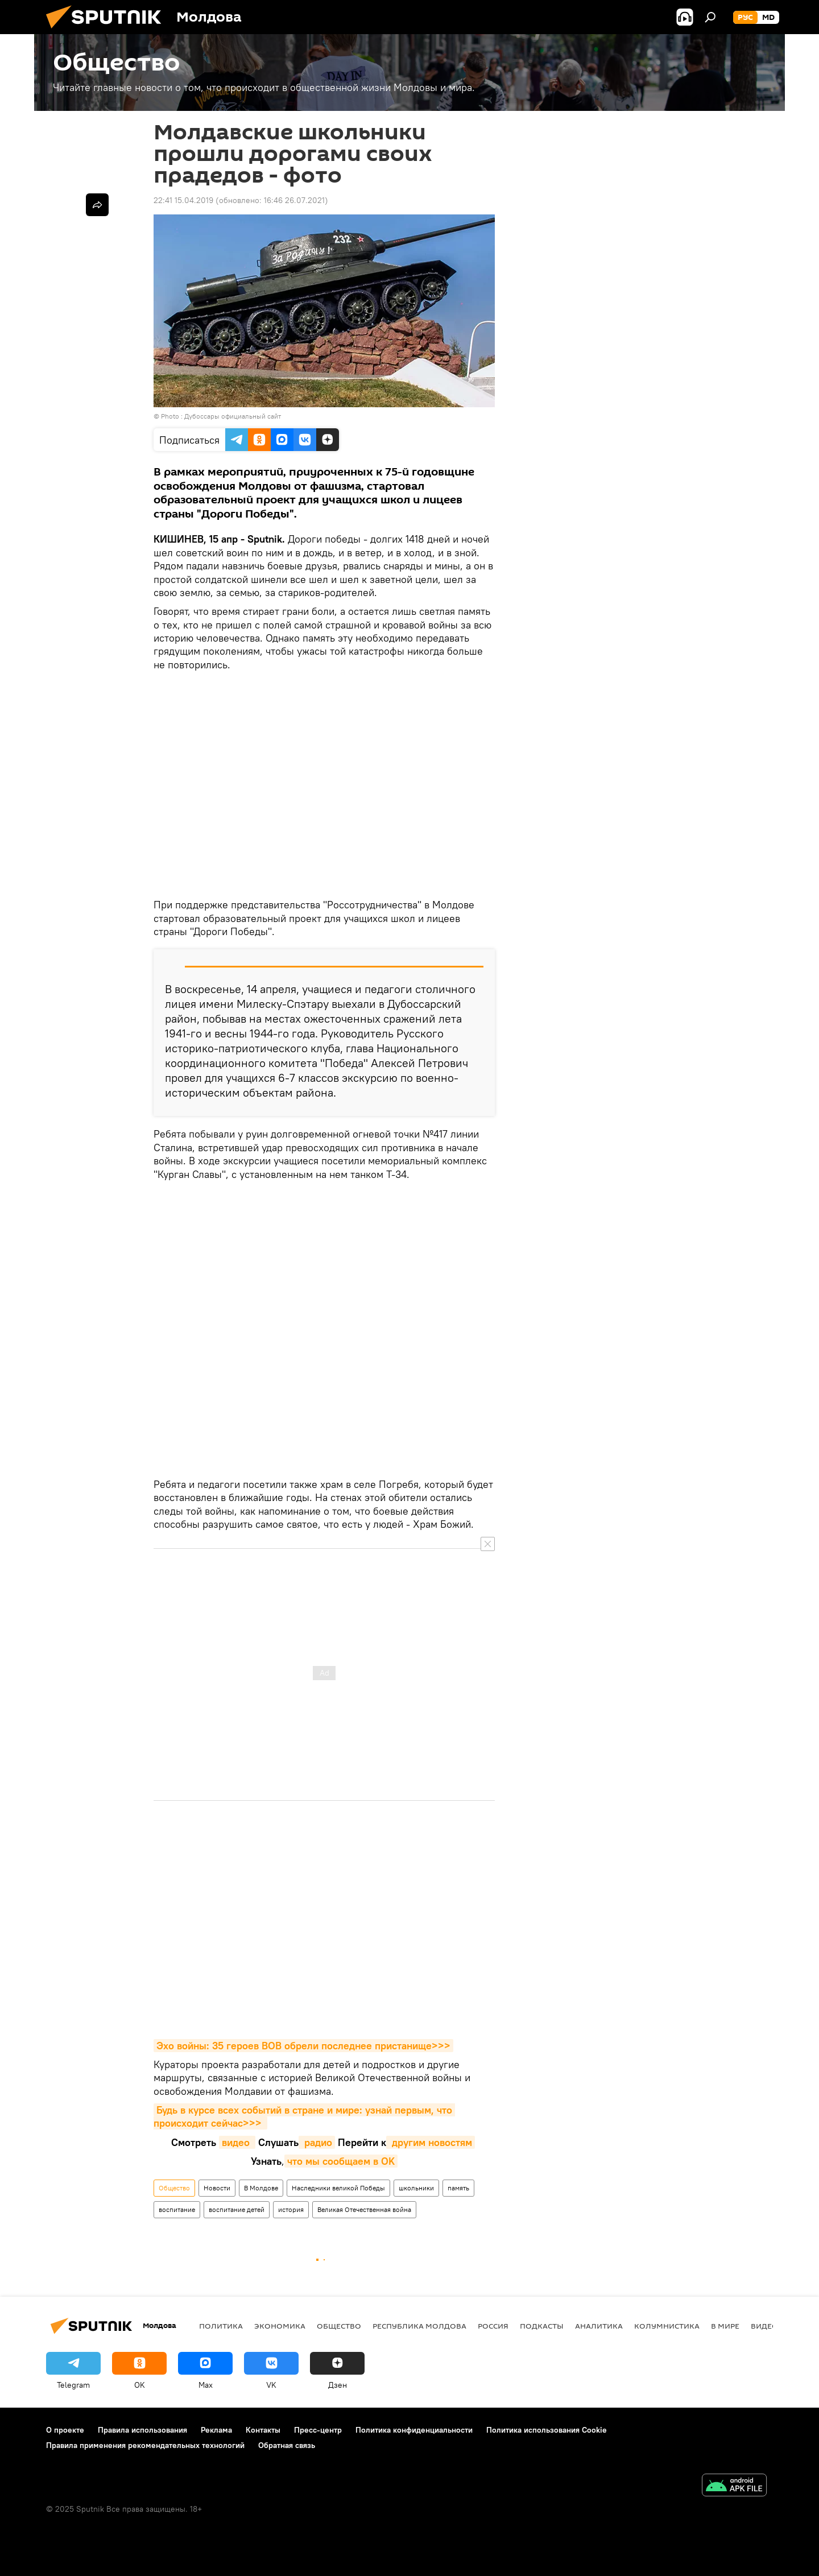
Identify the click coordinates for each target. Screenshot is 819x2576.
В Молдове (261, 2188)
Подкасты (542, 2326)
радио (316, 2142)
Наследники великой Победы (338, 2188)
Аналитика (599, 2326)
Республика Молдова (419, 2326)
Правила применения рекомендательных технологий (145, 2445)
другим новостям (430, 2142)
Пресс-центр (318, 2430)
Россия (493, 2326)
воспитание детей (236, 2209)
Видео (764, 2326)
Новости (217, 2188)
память (458, 2188)
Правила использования (142, 2430)
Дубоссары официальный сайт (232, 416)
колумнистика (667, 2326)
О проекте (65, 2430)
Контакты (263, 2430)
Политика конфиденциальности (414, 2430)
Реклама (216, 2430)
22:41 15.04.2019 (183, 200)
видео (237, 2142)
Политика (221, 2326)
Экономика (279, 2326)
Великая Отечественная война (364, 2209)
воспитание (177, 2209)
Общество (174, 2188)
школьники (416, 2188)
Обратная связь (286, 2445)
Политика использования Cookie (546, 2430)
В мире (725, 2326)
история (291, 2209)
